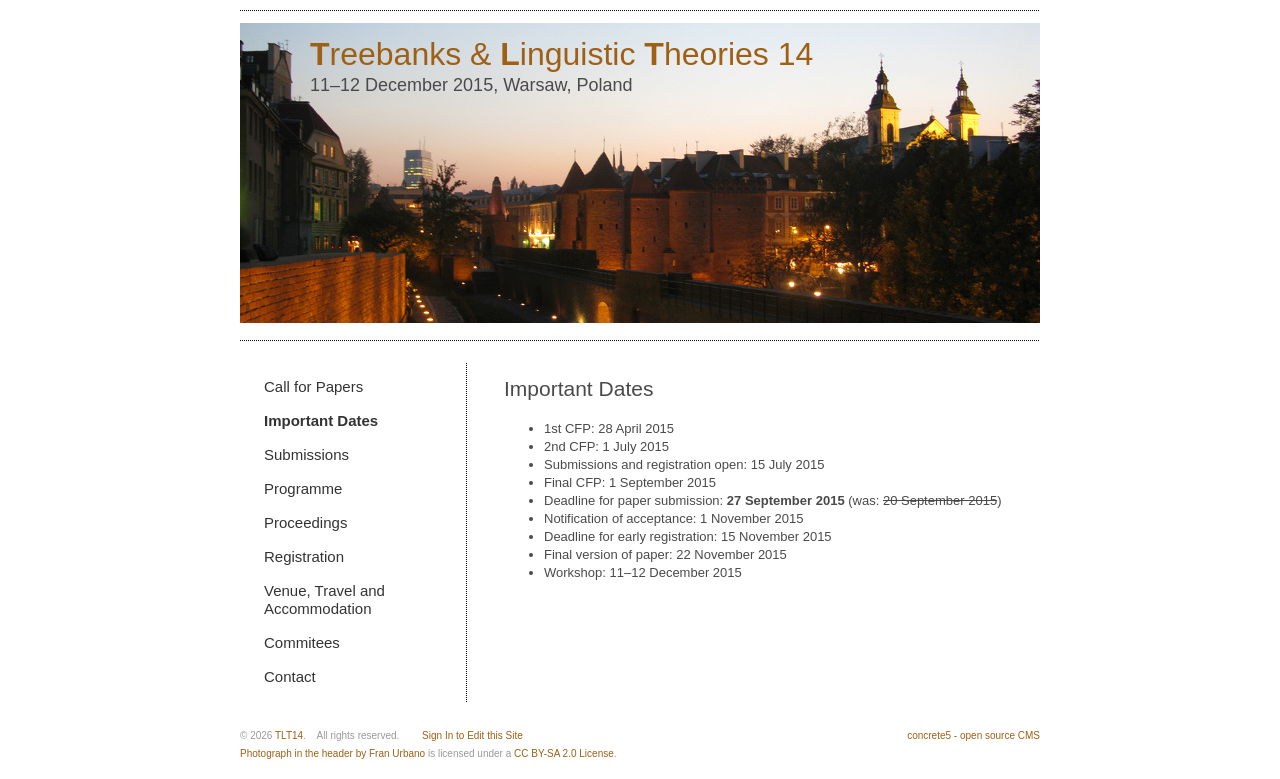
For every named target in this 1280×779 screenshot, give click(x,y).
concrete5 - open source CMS (973, 735)
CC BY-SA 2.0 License (564, 753)
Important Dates (321, 420)
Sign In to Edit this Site (472, 735)
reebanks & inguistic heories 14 (561, 54)
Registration (304, 556)
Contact (290, 676)
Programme (303, 488)
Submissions (306, 454)
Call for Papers (313, 386)
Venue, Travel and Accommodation (324, 599)
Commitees (302, 642)
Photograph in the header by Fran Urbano (332, 753)
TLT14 (289, 735)
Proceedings (305, 522)
